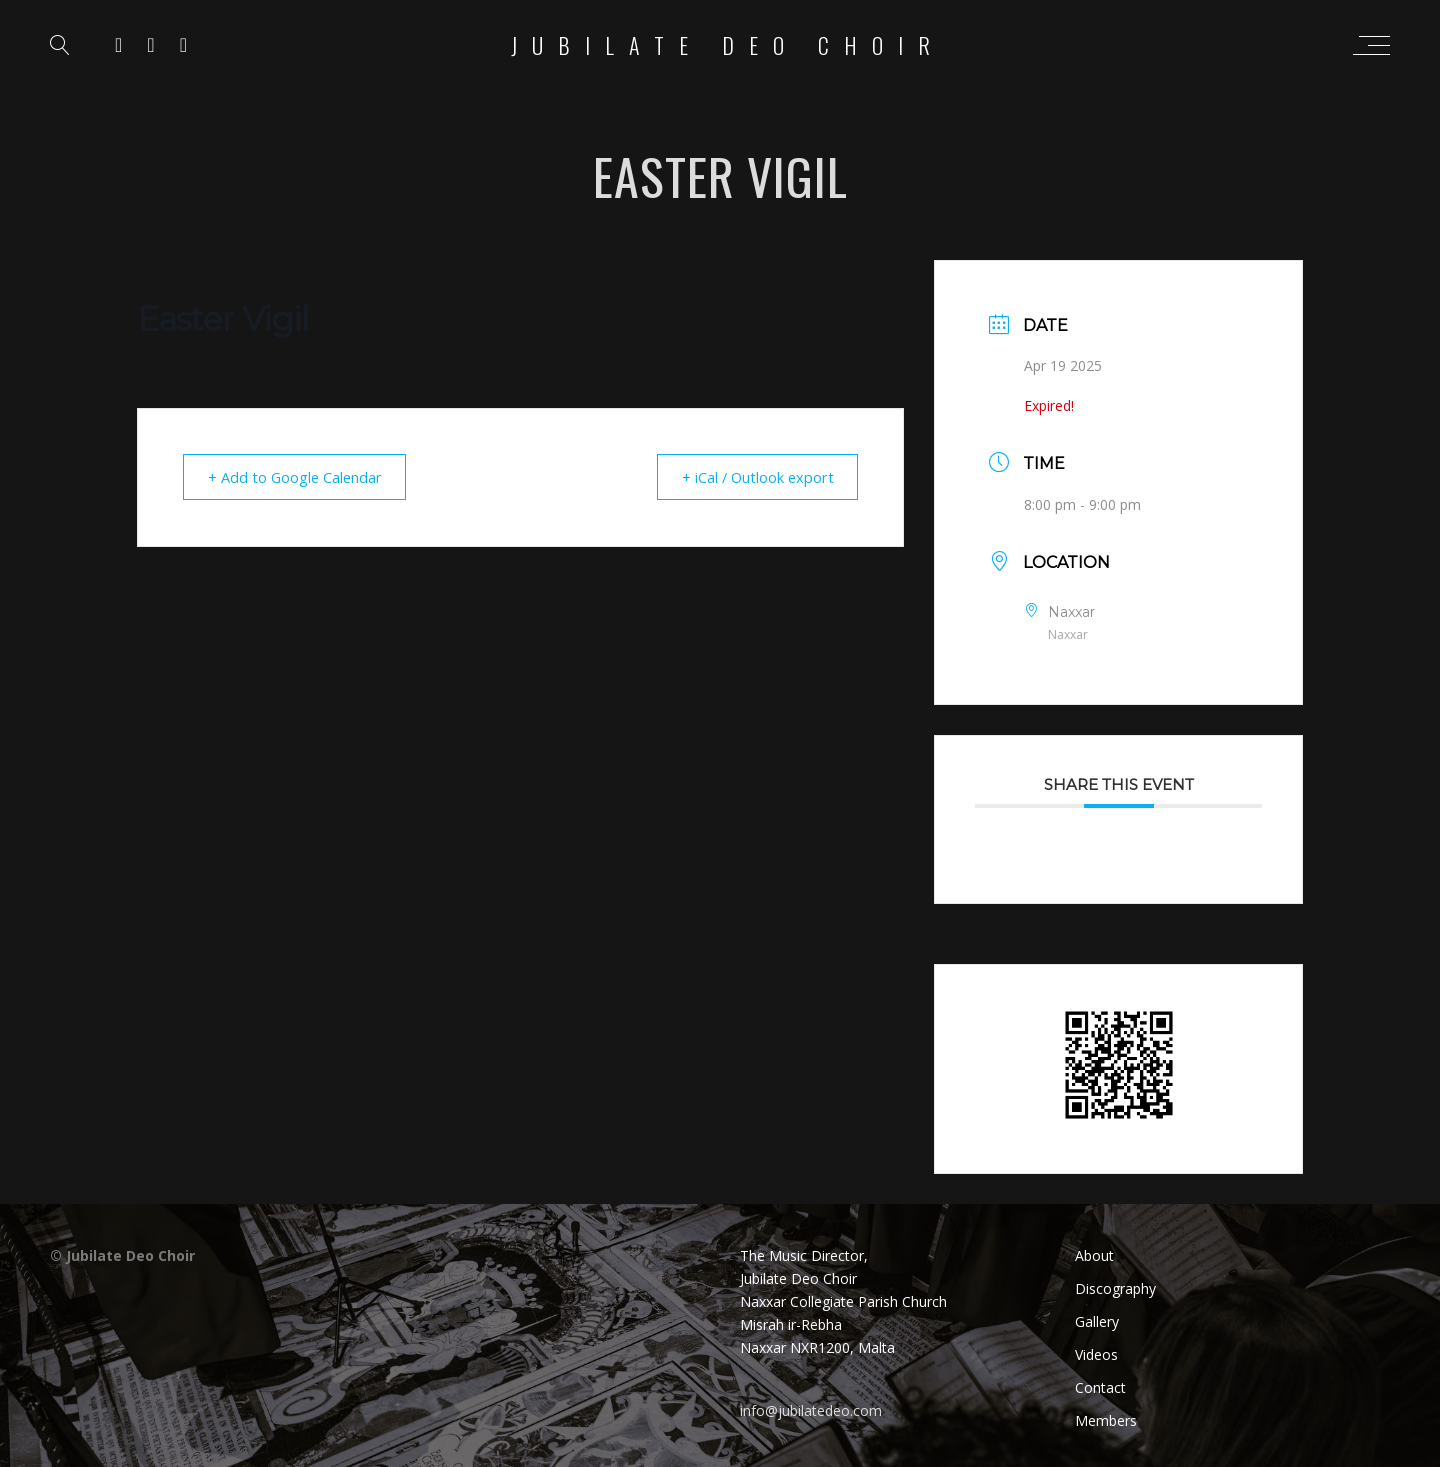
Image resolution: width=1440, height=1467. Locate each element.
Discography (1115, 1288)
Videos (1096, 1354)
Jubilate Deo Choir (728, 45)
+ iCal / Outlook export (751, 477)
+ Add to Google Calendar (300, 477)
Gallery (1097, 1321)
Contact (1100, 1387)
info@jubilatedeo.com (811, 1410)
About (1094, 1255)
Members (1106, 1420)
